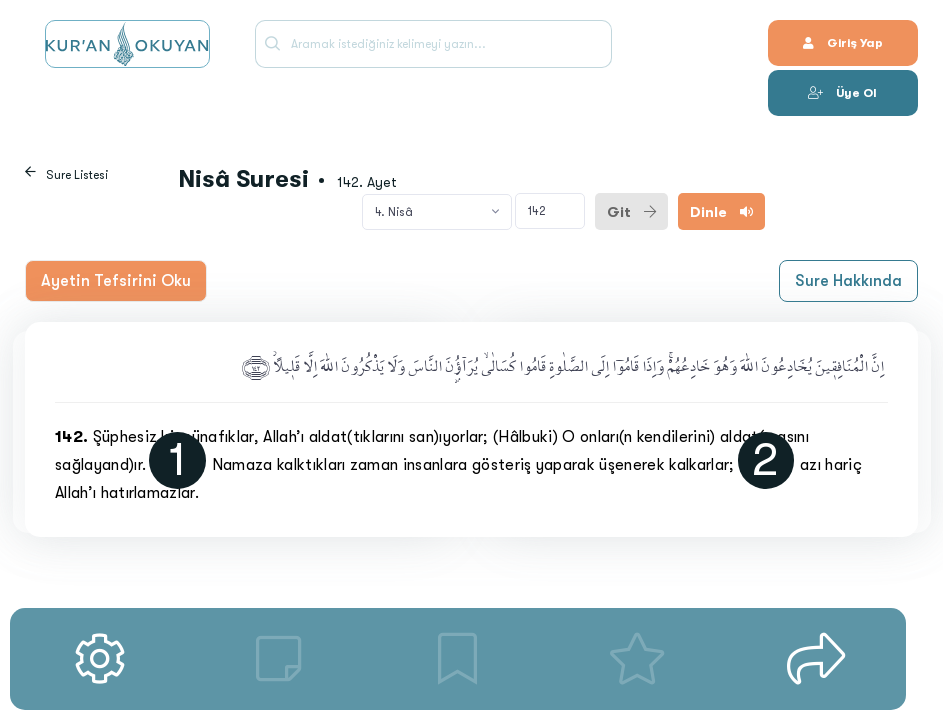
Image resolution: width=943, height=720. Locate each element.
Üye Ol (842, 93)
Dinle (721, 212)
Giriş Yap (843, 43)
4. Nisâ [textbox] (394, 212)
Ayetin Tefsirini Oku (116, 281)
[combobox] (437, 212)
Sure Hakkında (848, 281)
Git (631, 212)
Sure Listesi (77, 175)
